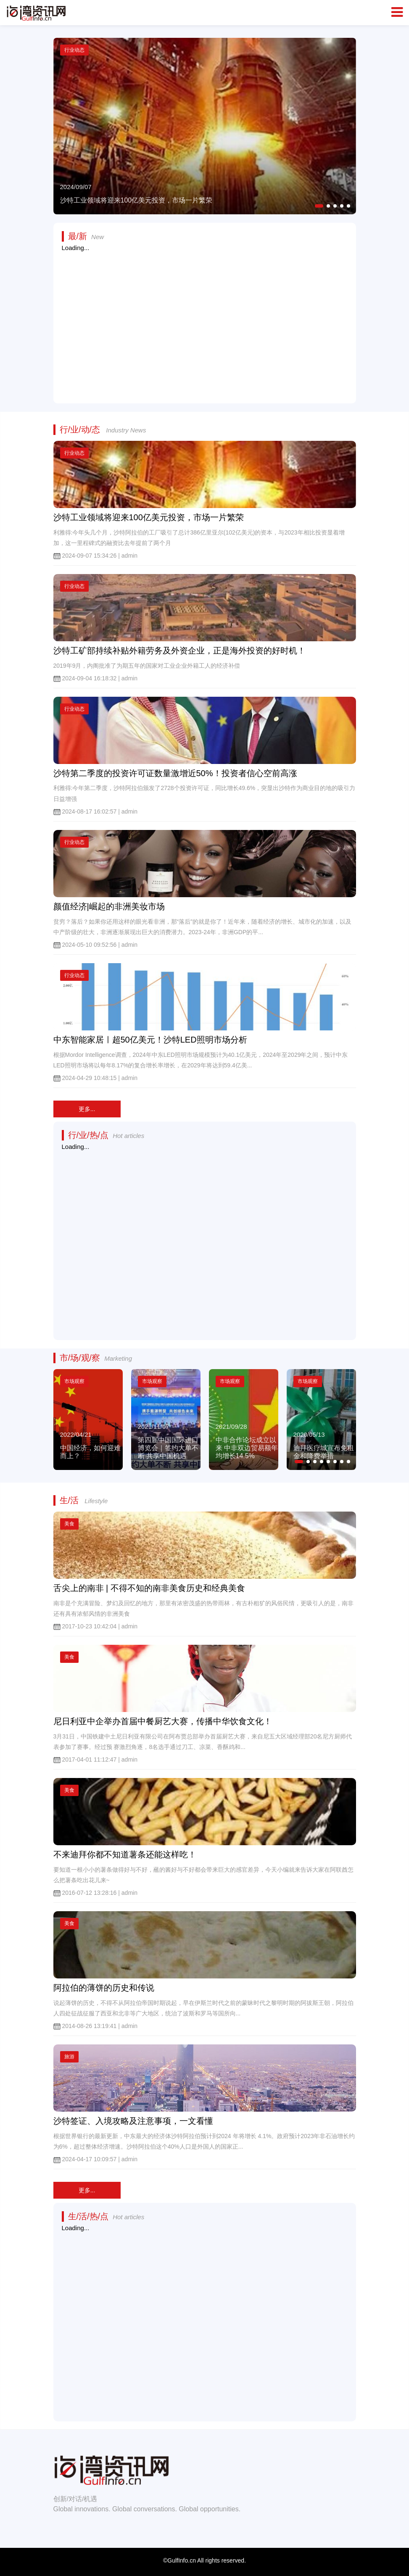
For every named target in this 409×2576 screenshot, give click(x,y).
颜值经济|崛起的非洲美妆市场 (109, 906)
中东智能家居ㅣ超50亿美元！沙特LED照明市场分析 (150, 1039)
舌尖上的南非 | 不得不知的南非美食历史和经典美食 (149, 1588)
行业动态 (74, 453)
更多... (87, 1109)
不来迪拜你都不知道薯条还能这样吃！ (124, 1854)
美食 (69, 1524)
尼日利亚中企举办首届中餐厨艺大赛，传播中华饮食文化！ (162, 1721)
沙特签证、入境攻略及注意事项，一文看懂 (133, 2121)
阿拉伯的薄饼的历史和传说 (103, 1987)
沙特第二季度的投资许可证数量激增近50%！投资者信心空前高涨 (175, 773)
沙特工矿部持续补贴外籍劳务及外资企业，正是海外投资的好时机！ (179, 650)
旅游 (69, 2057)
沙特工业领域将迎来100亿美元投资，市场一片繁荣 (148, 517)
